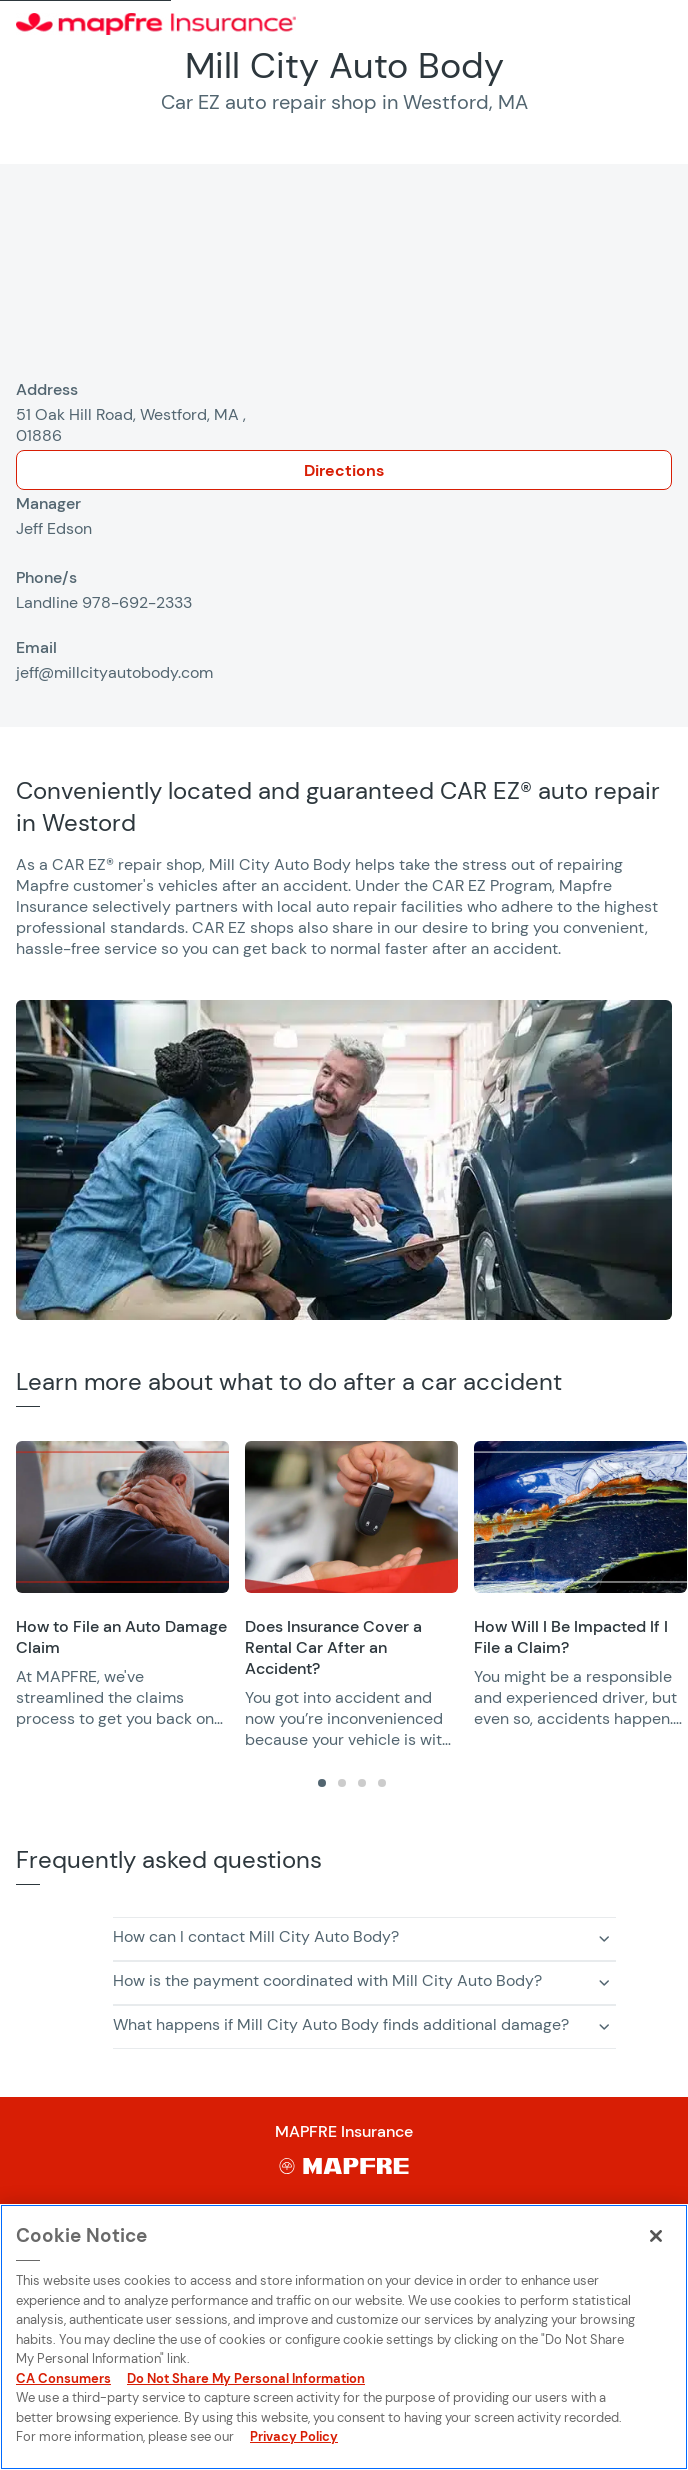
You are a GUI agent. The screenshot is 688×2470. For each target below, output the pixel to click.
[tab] (322, 1783)
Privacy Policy (294, 2436)
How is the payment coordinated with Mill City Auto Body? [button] (327, 1980)
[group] (122, 1585)
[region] (352, 1595)
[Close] (656, 2236)
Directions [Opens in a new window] (344, 470)
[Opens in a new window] (122, 1517)
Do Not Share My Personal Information (246, 2378)
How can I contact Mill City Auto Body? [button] (256, 1936)
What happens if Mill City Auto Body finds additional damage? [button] (341, 2024)
